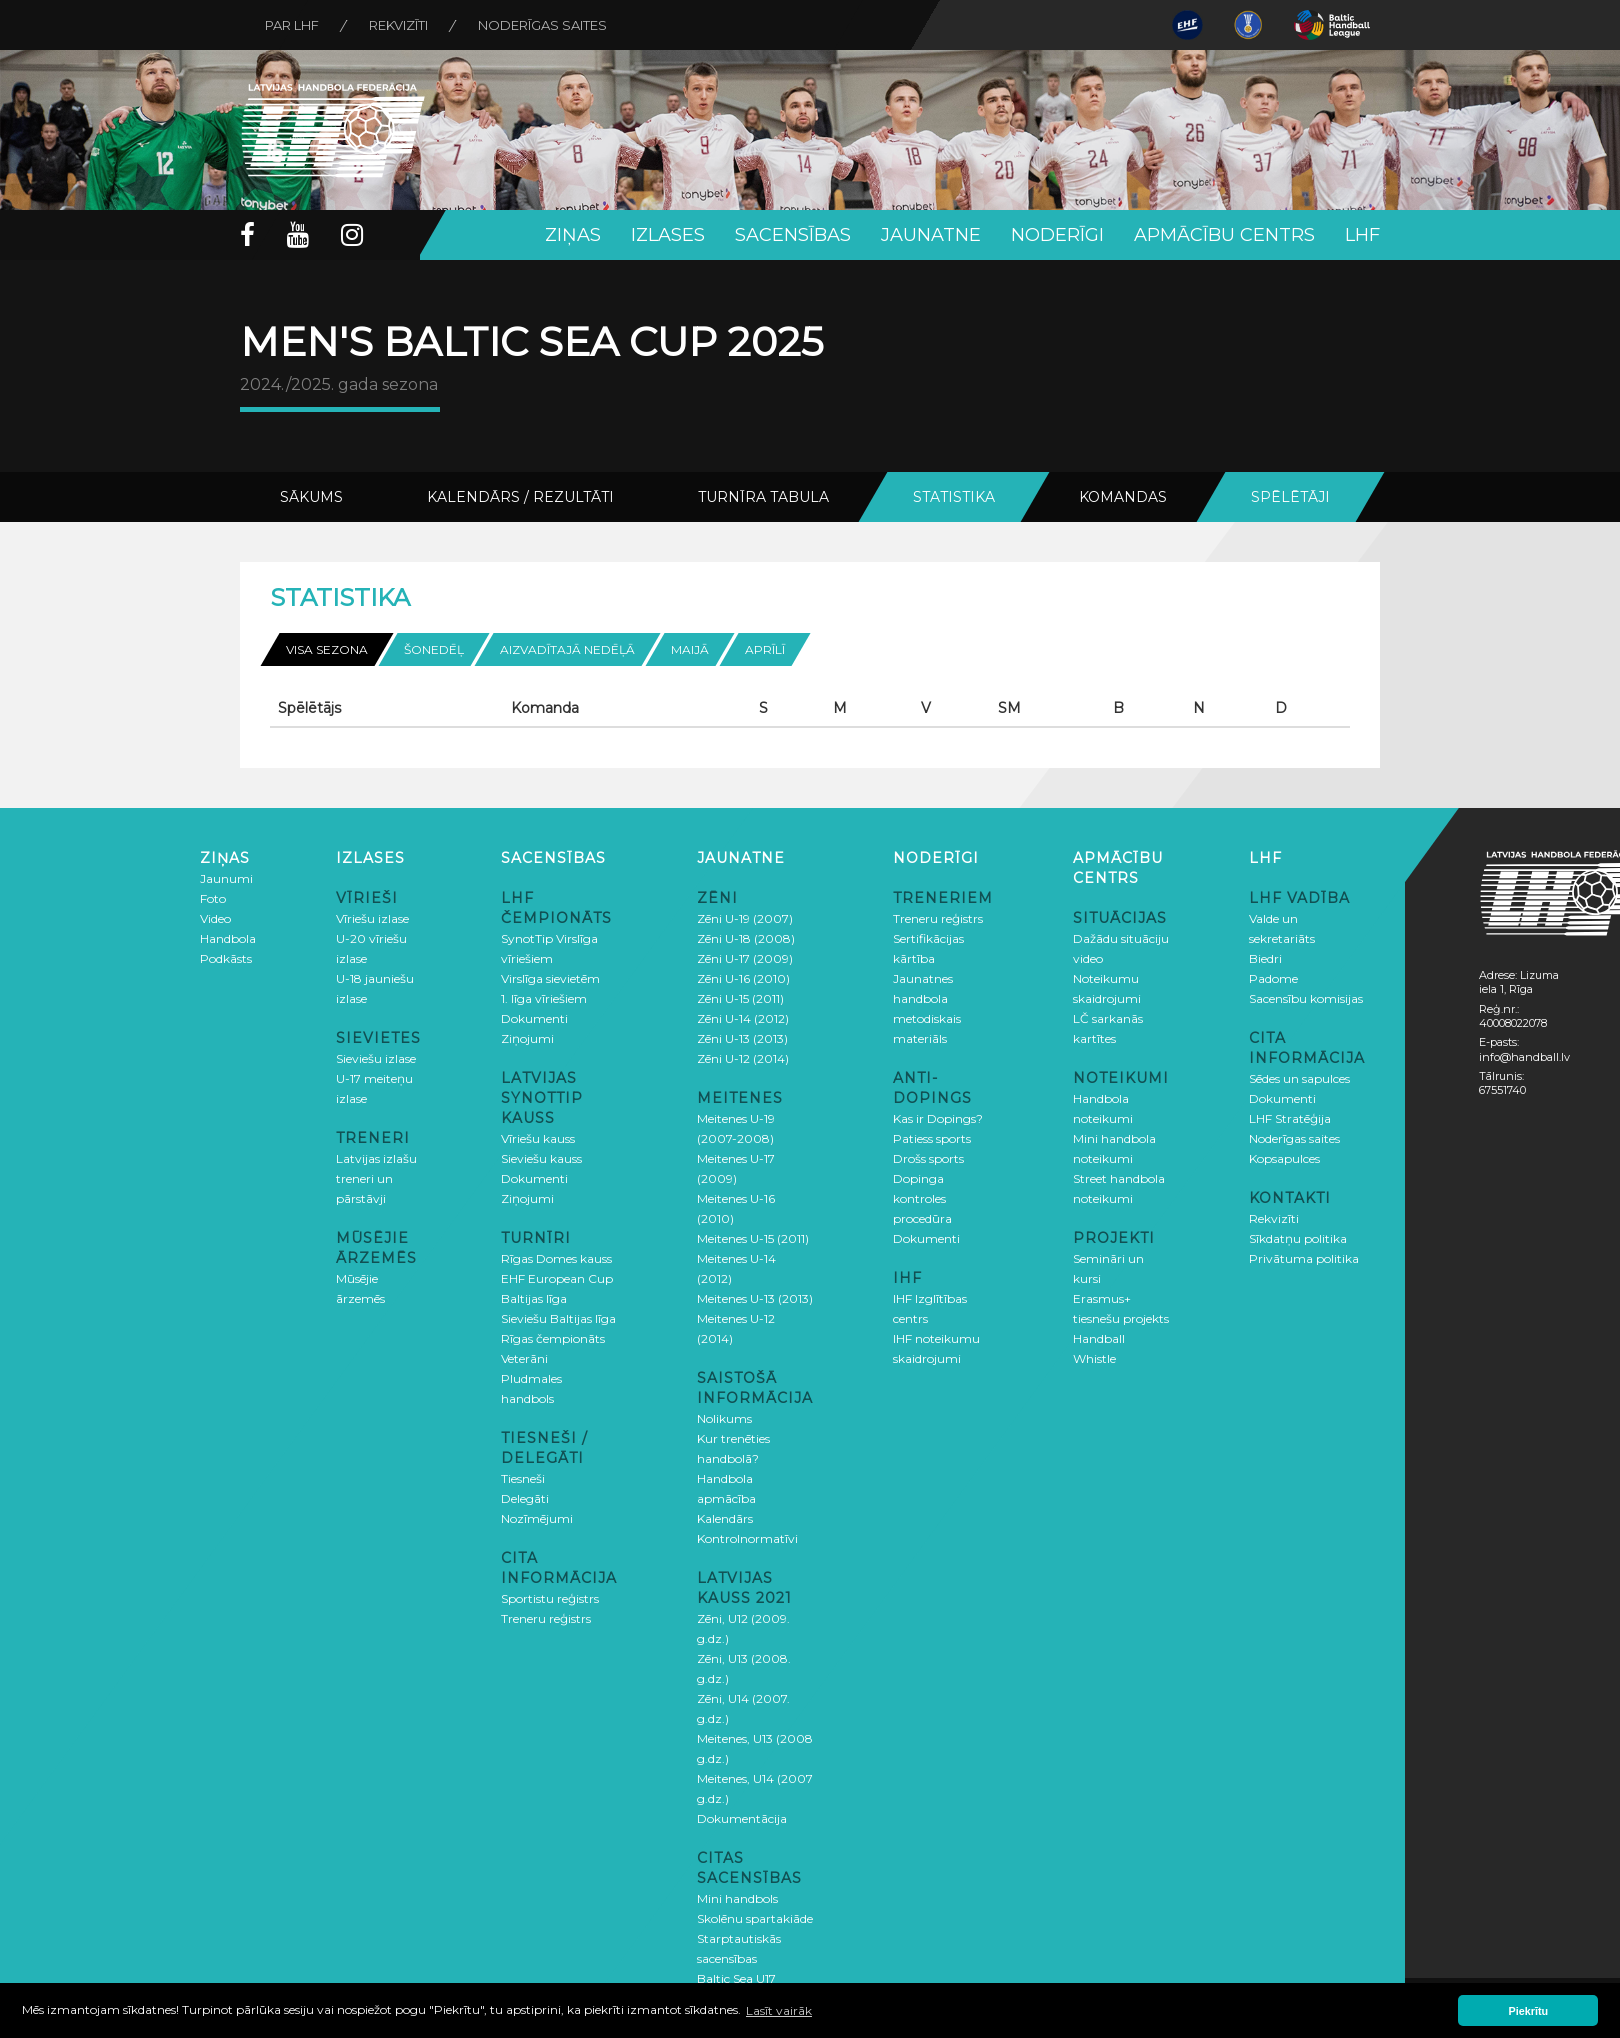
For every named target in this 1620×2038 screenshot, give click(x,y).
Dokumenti (534, 1018)
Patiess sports (932, 1138)
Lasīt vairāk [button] (779, 2010)
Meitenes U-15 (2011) (753, 1238)
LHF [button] (1362, 235)
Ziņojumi (527, 1038)
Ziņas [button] (573, 235)
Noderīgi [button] (1057, 235)
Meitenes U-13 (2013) (755, 1298)
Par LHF (292, 25)
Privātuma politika (1304, 1258)
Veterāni (524, 1358)
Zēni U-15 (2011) (740, 998)
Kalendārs (725, 1518)
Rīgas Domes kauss (556, 1258)
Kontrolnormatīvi (747, 1538)
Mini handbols (737, 1898)
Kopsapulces (1284, 1158)
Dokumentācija (742, 1818)
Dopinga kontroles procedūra (922, 1198)
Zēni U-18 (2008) (746, 938)
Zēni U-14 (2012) (743, 1018)
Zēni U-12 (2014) (743, 1058)
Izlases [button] (668, 235)
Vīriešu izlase (372, 918)
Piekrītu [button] (1529, 2011)
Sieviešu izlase (376, 1058)
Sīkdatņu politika (1298, 1238)
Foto (213, 898)
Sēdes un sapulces (1299, 1078)
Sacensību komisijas (1306, 998)
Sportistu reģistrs (550, 1598)
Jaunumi (226, 878)
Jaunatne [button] (931, 235)
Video (215, 918)
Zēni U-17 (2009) (745, 958)
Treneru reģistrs (546, 1618)
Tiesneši (523, 1478)
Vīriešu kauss (538, 1138)
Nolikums (724, 1418)
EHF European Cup (557, 1278)
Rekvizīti (398, 25)
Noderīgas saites (542, 25)
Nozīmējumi (537, 1518)
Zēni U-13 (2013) (742, 1038)
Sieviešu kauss (541, 1158)
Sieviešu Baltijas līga (558, 1318)
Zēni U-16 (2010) (743, 978)
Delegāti (525, 1498)
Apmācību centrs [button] (1224, 235)
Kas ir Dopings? (938, 1118)
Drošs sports (928, 1158)
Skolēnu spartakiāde (755, 1918)
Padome (1273, 978)
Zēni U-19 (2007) (745, 918)
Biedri (1265, 958)
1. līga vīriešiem (544, 998)
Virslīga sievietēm (550, 978)
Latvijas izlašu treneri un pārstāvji (376, 1178)
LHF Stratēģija (1290, 1118)
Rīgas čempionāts (553, 1338)
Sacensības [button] (793, 235)
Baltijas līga (534, 1298)
